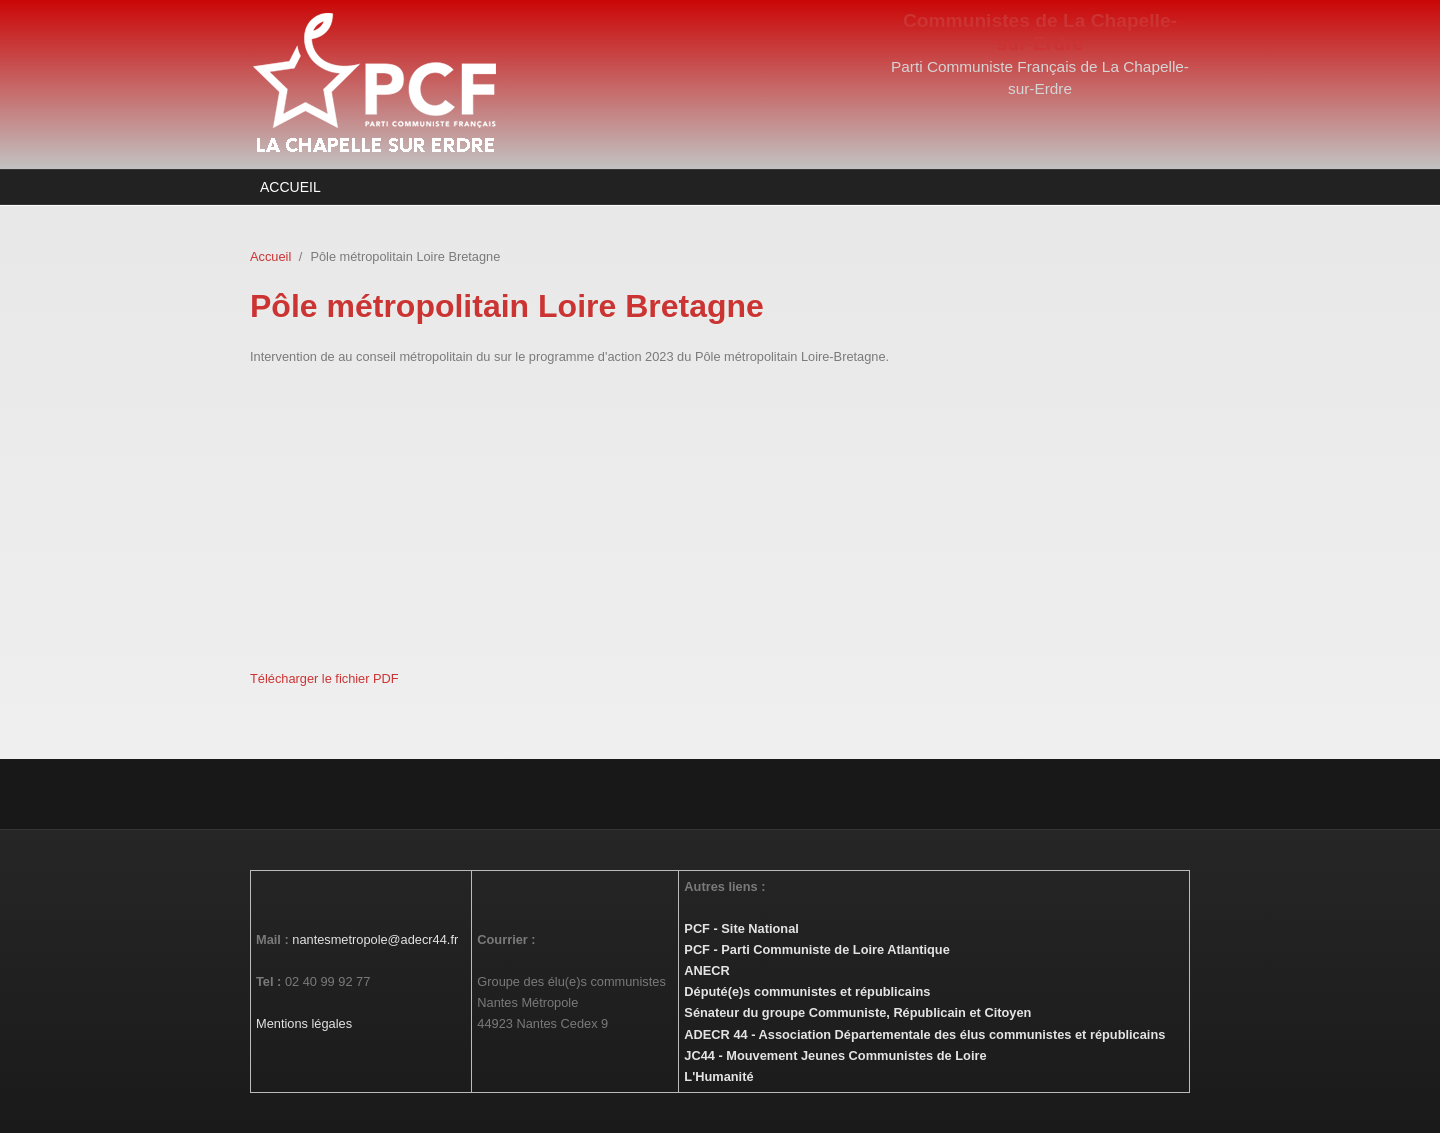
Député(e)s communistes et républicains (807, 991)
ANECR (707, 970)
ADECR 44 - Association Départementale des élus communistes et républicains (924, 1034)
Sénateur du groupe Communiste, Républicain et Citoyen (857, 1012)
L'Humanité (718, 1076)
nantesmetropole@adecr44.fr (375, 939)
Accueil (290, 187)
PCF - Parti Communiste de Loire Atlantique (816, 949)
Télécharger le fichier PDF (324, 678)
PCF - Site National (741, 928)
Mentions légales (304, 1023)
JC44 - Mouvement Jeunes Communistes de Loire (835, 1055)
